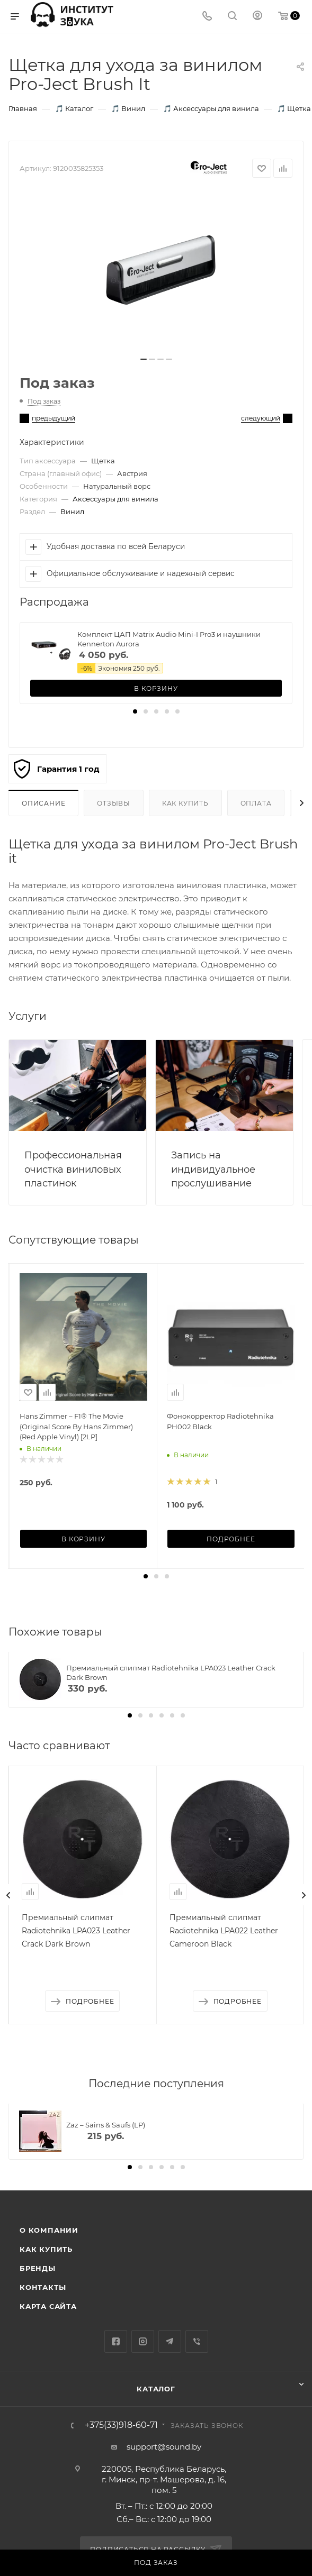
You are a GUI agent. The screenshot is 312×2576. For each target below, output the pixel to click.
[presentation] (8, 1894)
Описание (43, 803)
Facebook (115, 2341)
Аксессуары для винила (115, 499)
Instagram (142, 2341)
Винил (72, 511)
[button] (135, 711)
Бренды (38, 2268)
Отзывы (113, 803)
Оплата (256, 803)
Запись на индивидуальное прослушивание (213, 1169)
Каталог (156, 2389)
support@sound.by (164, 2447)
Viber (196, 2341)
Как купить (185, 803)
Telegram (169, 2341)
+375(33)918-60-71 (121, 2425)
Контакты (43, 2287)
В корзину (155, 688)
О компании (49, 2230)
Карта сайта (48, 2306)
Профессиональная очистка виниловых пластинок (73, 1169)
